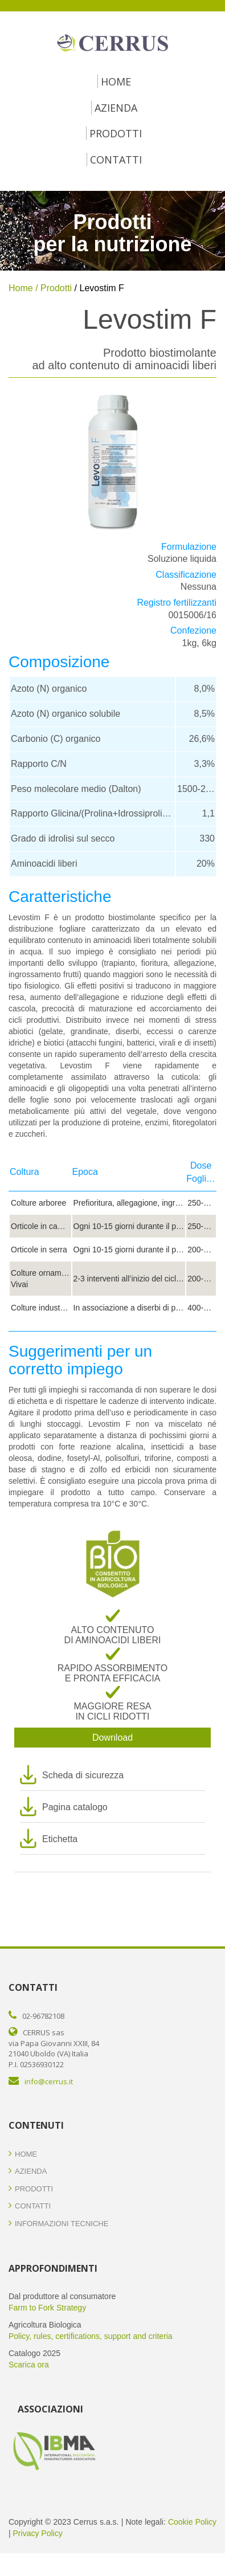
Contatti (116, 159)
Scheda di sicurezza (83, 1775)
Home (116, 81)
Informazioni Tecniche (58, 2223)
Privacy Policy (38, 2533)
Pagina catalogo (75, 1807)
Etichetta (59, 1839)
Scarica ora (29, 2364)
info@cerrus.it (48, 2081)
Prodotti (115, 133)
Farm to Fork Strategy (47, 2307)
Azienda (116, 108)
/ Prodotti (52, 288)
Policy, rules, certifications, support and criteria (91, 2336)
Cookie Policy (192, 2521)
